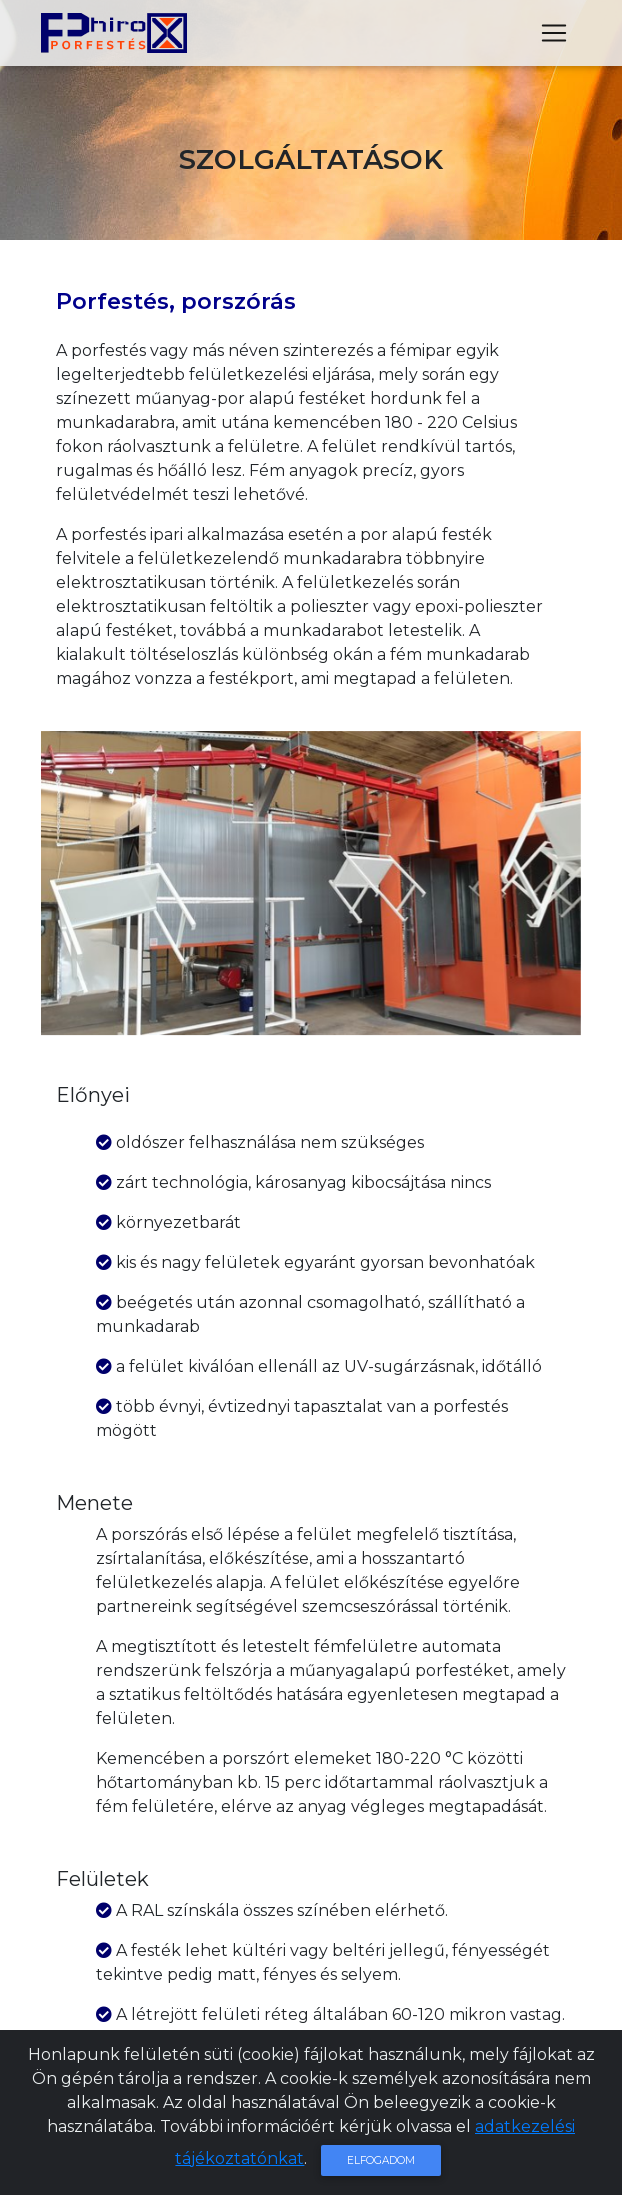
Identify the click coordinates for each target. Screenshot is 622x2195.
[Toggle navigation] (554, 37)
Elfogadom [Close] (381, 2160)
